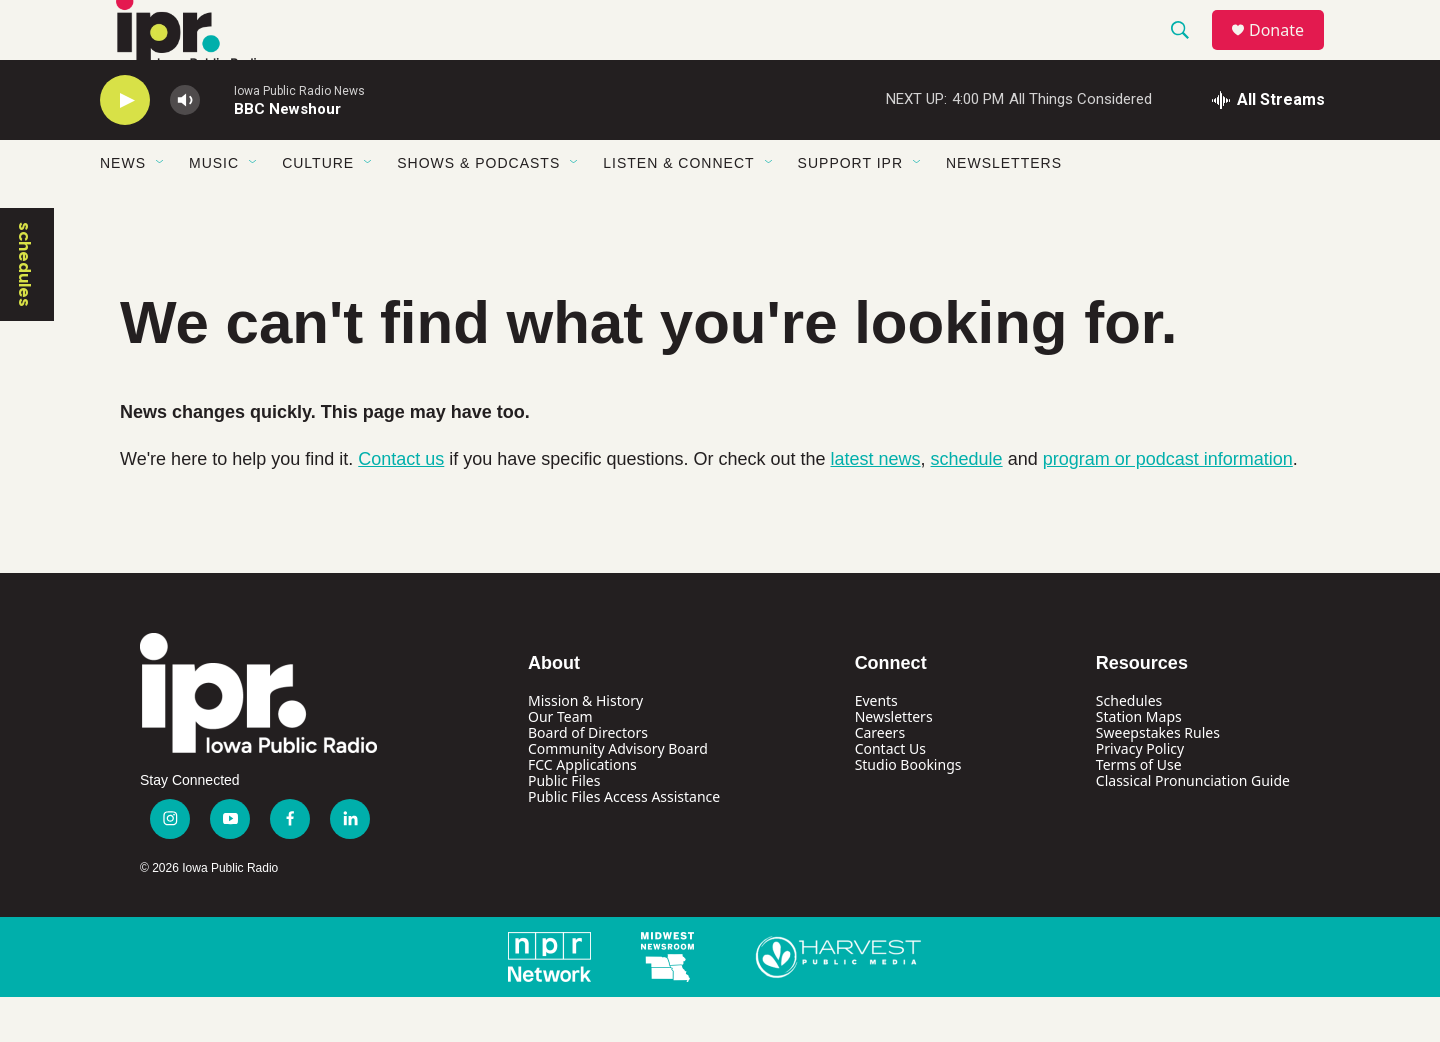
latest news (876, 504)
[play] (125, 145)
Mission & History (585, 745)
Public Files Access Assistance (624, 841)
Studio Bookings (908, 809)
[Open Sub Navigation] (161, 208)
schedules (25, 309)
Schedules (1129, 745)
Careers (880, 777)
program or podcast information (1168, 504)
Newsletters (1004, 208)
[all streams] (1268, 145)
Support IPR (850, 208)
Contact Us (890, 793)
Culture (318, 208)
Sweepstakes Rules (1158, 777)
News (123, 208)
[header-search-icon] (1189, 53)
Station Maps (1139, 761)
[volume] (185, 145)
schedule (967, 504)
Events (876, 745)
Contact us (401, 504)
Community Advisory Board (618, 793)
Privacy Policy (1140, 793)
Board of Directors (588, 777)
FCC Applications (582, 809)
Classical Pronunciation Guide (1193, 825)
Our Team (560, 761)
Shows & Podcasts (478, 208)
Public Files (564, 825)
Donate (1289, 52)
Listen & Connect (678, 208)
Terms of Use (1139, 809)
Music (214, 208)
